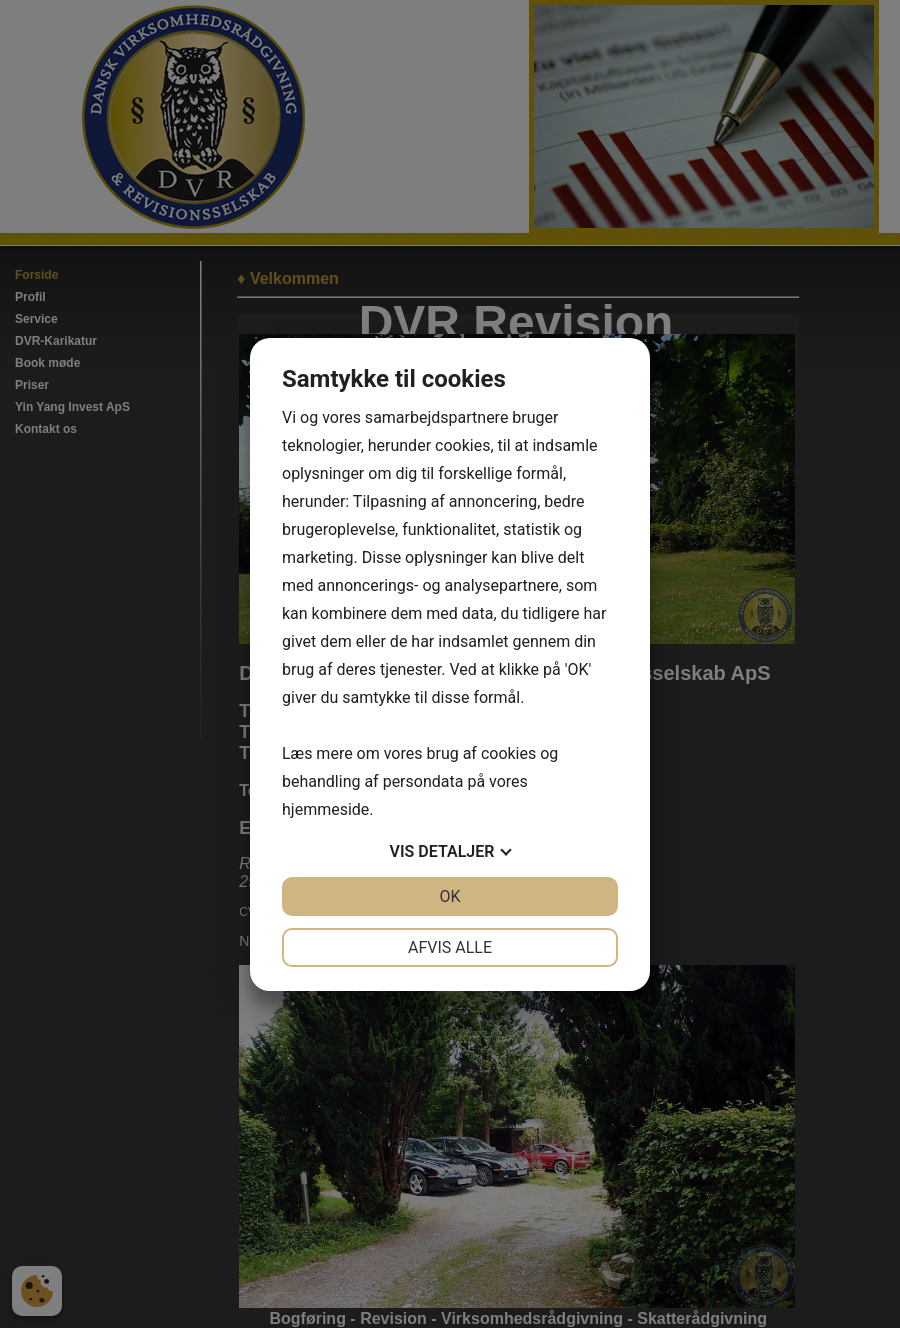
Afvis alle (450, 947)
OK (449, 896)
